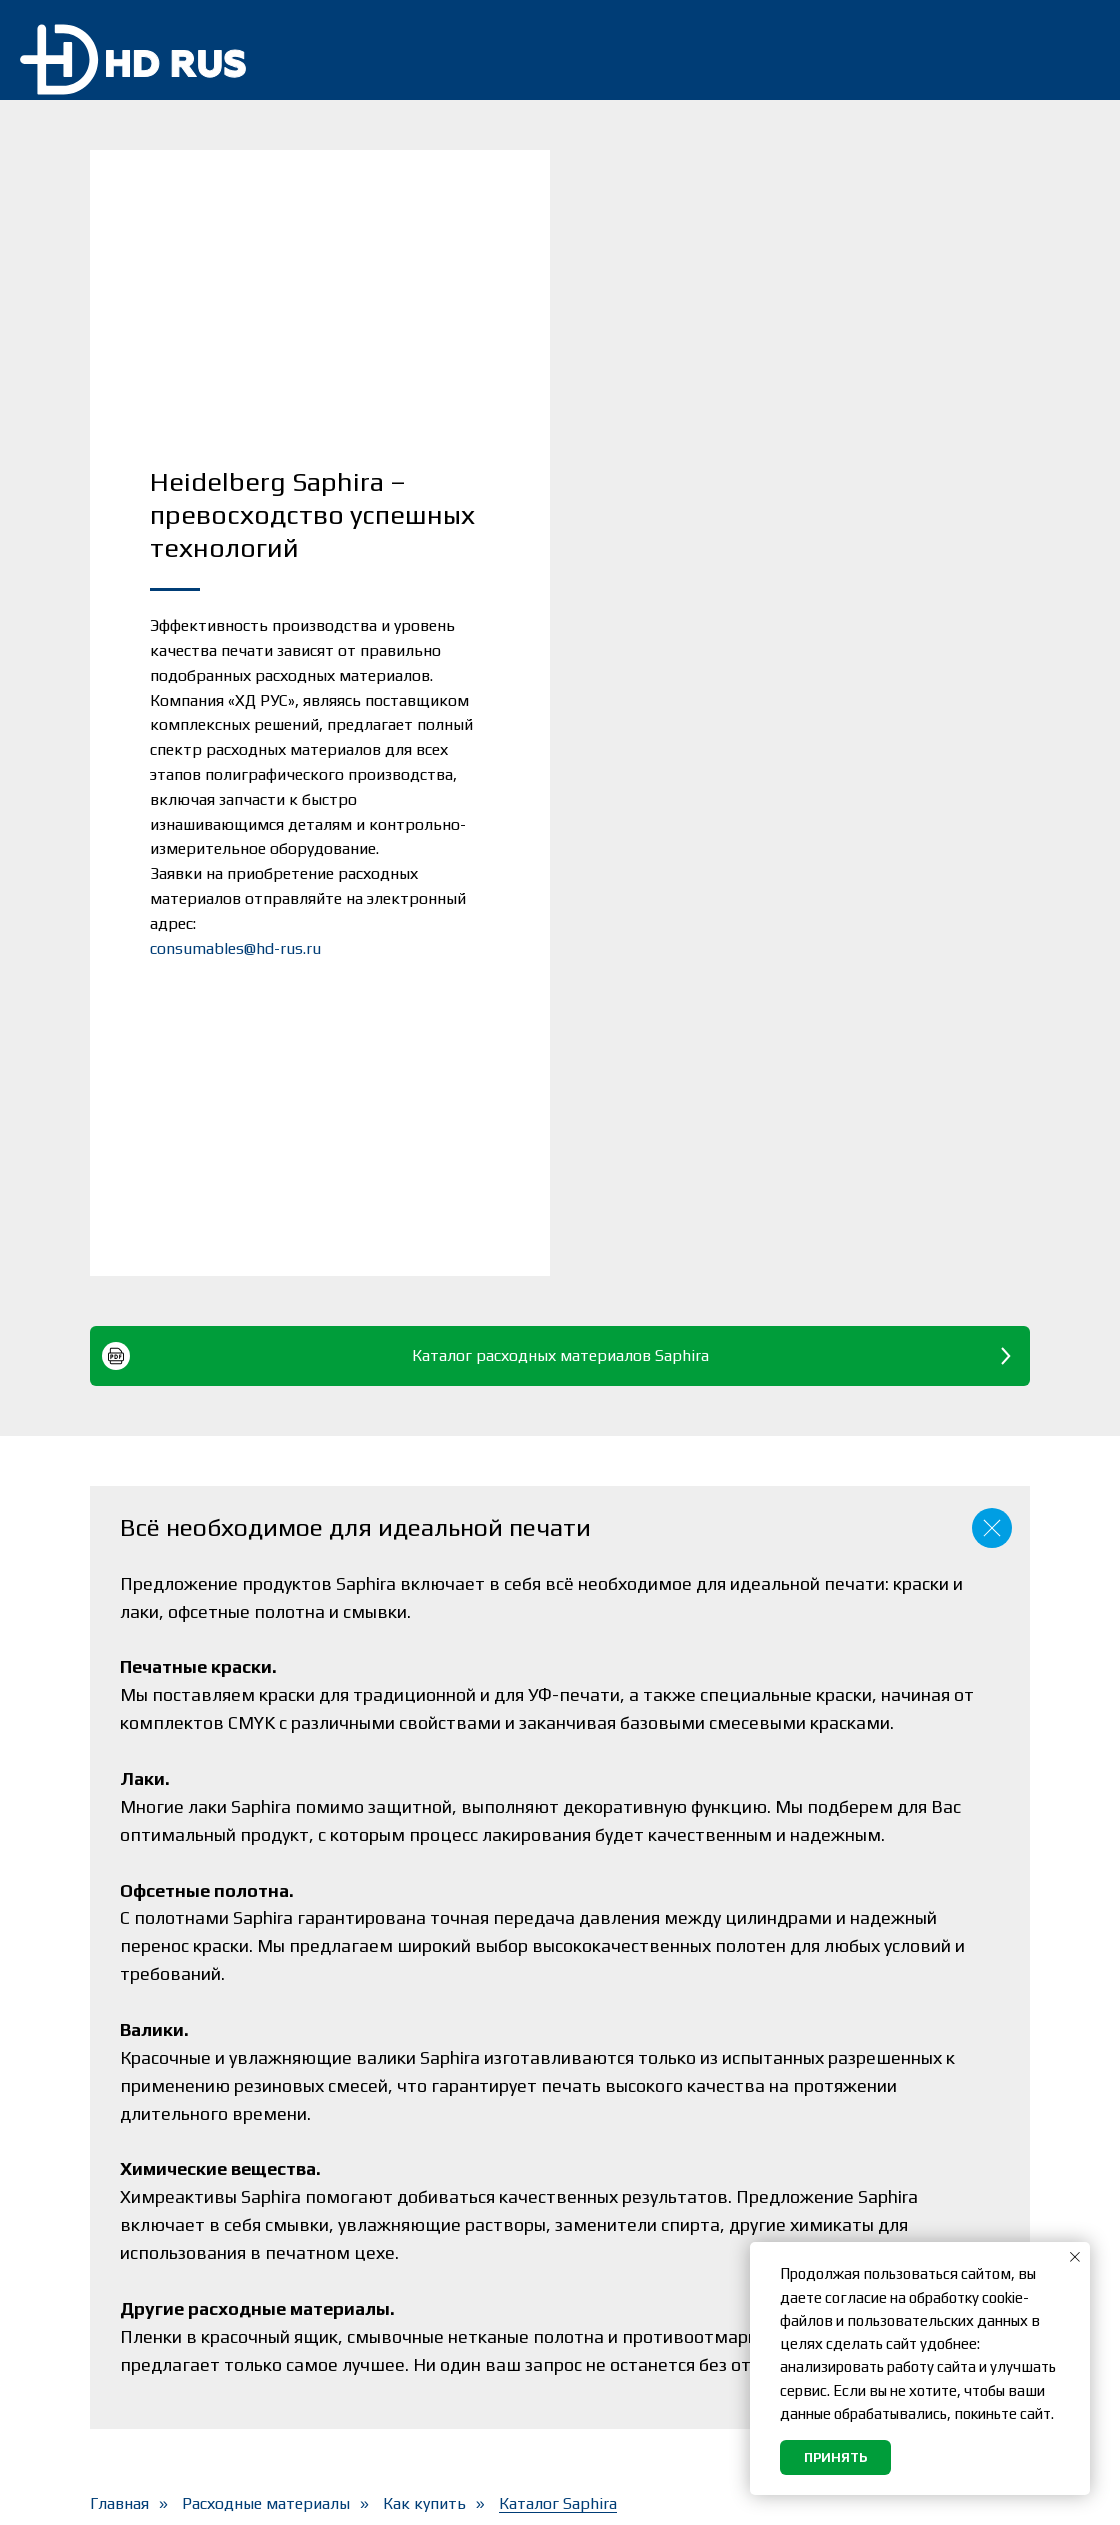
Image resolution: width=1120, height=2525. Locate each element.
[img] (1069, 50)
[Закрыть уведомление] (1075, 2257)
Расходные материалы (266, 1994)
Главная (119, 1994)
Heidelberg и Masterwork (437, 2264)
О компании (385, 2300)
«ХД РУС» (213, 2493)
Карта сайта (620, 2363)
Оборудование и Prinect (434, 2156)
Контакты (376, 2336)
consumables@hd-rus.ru (235, 693)
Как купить (424, 1994)
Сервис (364, 2192)
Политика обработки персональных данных (661, 2224)
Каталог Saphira (558, 1994)
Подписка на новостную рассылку (670, 2167)
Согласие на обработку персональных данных (664, 2281)
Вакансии (608, 2327)
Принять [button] (835, 2457)
